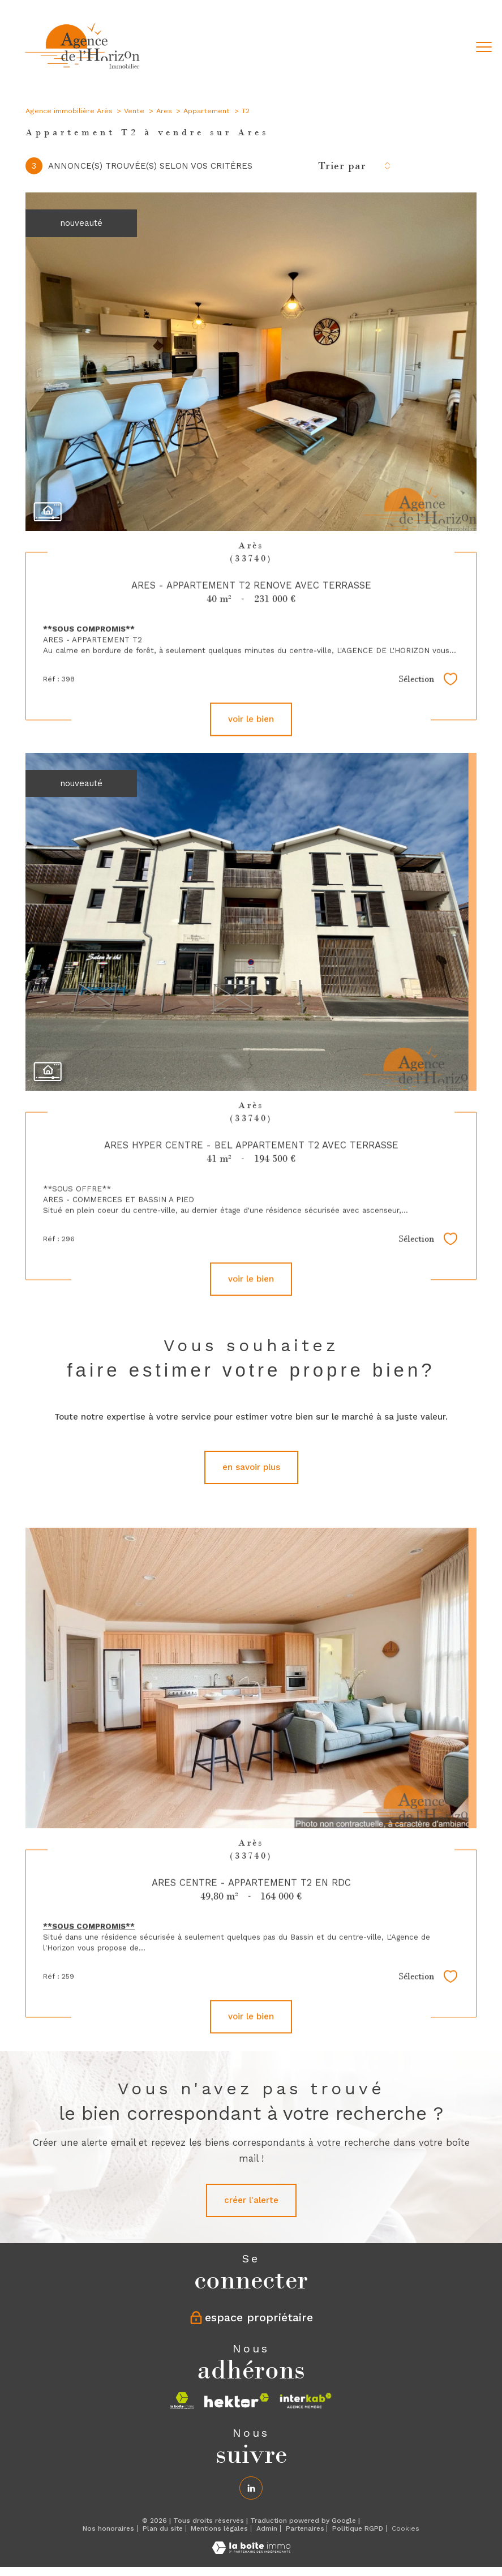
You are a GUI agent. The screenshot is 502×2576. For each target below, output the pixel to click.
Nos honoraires (108, 2528)
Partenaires (305, 2528)
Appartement (206, 110)
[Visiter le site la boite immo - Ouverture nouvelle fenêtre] (182, 2400)
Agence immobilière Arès (69, 110)
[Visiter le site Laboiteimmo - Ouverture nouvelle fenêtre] (251, 2551)
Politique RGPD (357, 2528)
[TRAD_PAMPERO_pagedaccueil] (83, 71)
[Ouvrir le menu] (484, 47)
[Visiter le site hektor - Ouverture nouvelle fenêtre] (237, 2400)
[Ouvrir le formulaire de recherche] (448, 47)
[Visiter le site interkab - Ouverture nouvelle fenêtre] (306, 2400)
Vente (134, 110)
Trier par (342, 166)
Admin (266, 2528)
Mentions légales (219, 2528)
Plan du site (163, 2528)
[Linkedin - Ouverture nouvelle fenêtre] (251, 2488)
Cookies (405, 2528)
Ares (164, 110)
